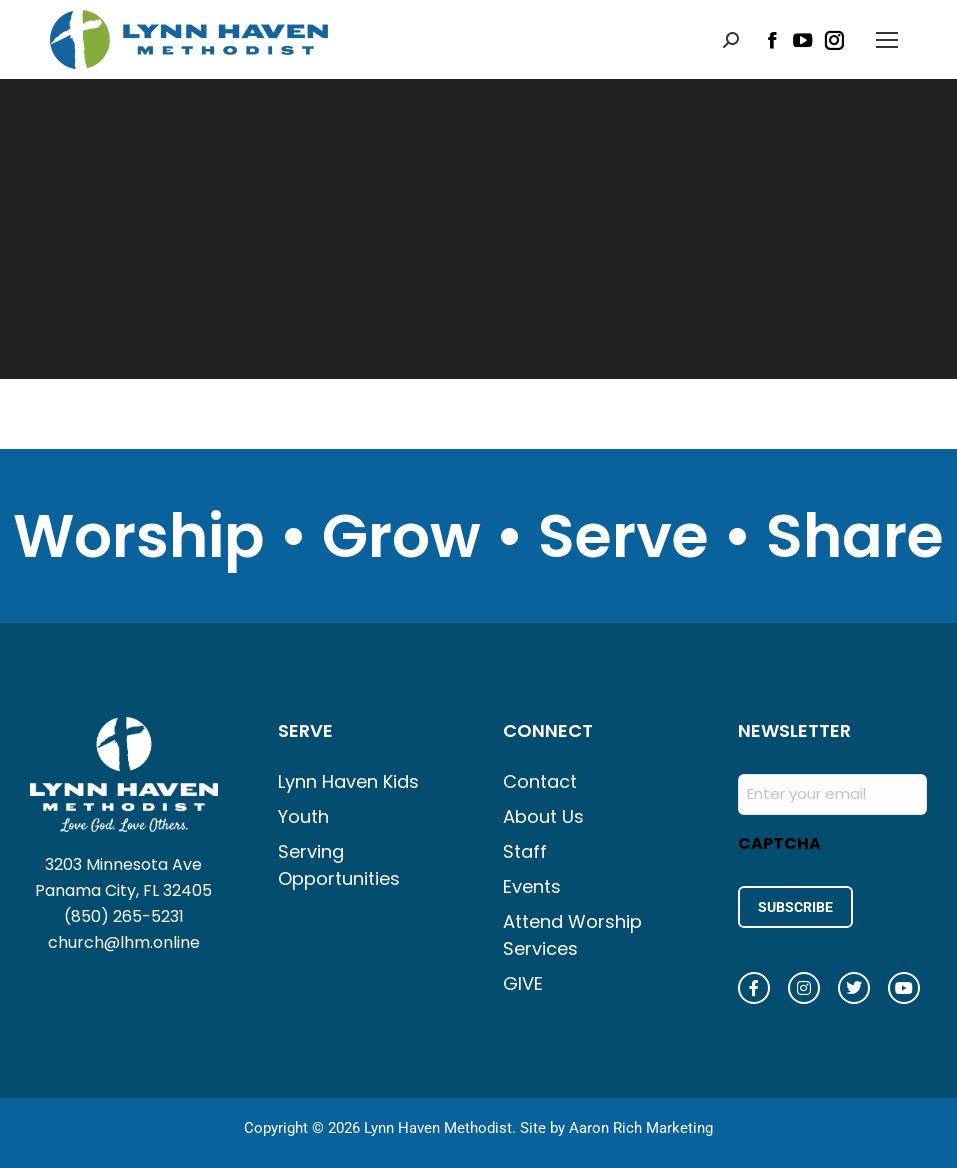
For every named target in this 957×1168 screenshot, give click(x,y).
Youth (303, 816)
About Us (543, 816)
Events (532, 886)
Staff (525, 851)
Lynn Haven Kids (348, 781)
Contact (540, 781)
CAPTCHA (779, 843)
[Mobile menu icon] (887, 40)
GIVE (523, 983)
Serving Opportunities (339, 865)
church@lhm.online (124, 942)
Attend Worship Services (572, 935)
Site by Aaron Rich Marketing (616, 1128)
